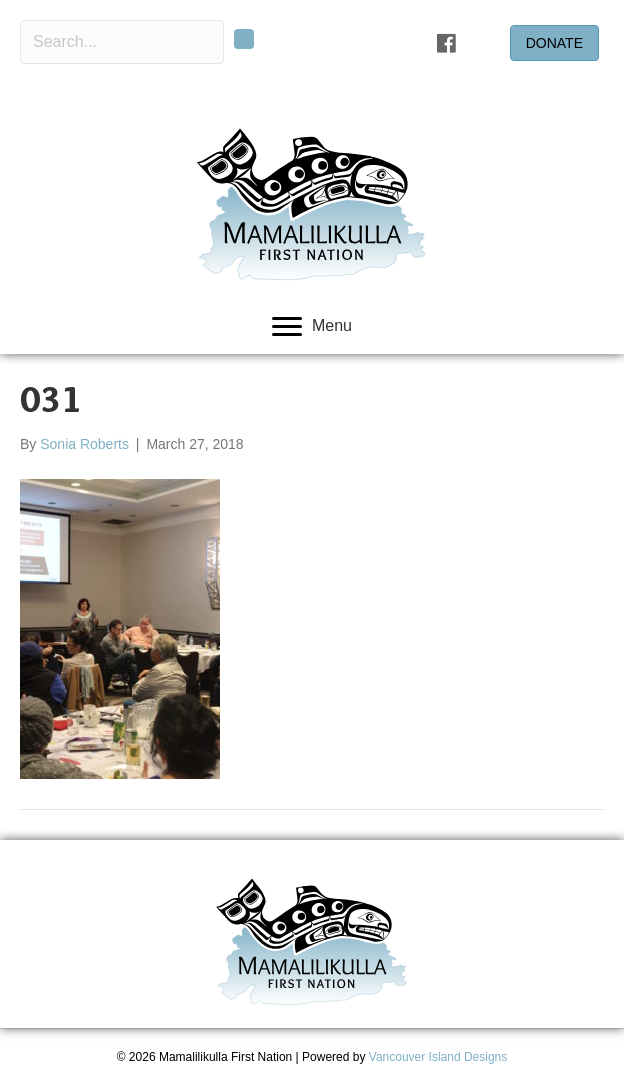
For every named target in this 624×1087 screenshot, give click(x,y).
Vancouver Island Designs (438, 1057)
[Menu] (312, 327)
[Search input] (122, 42)
